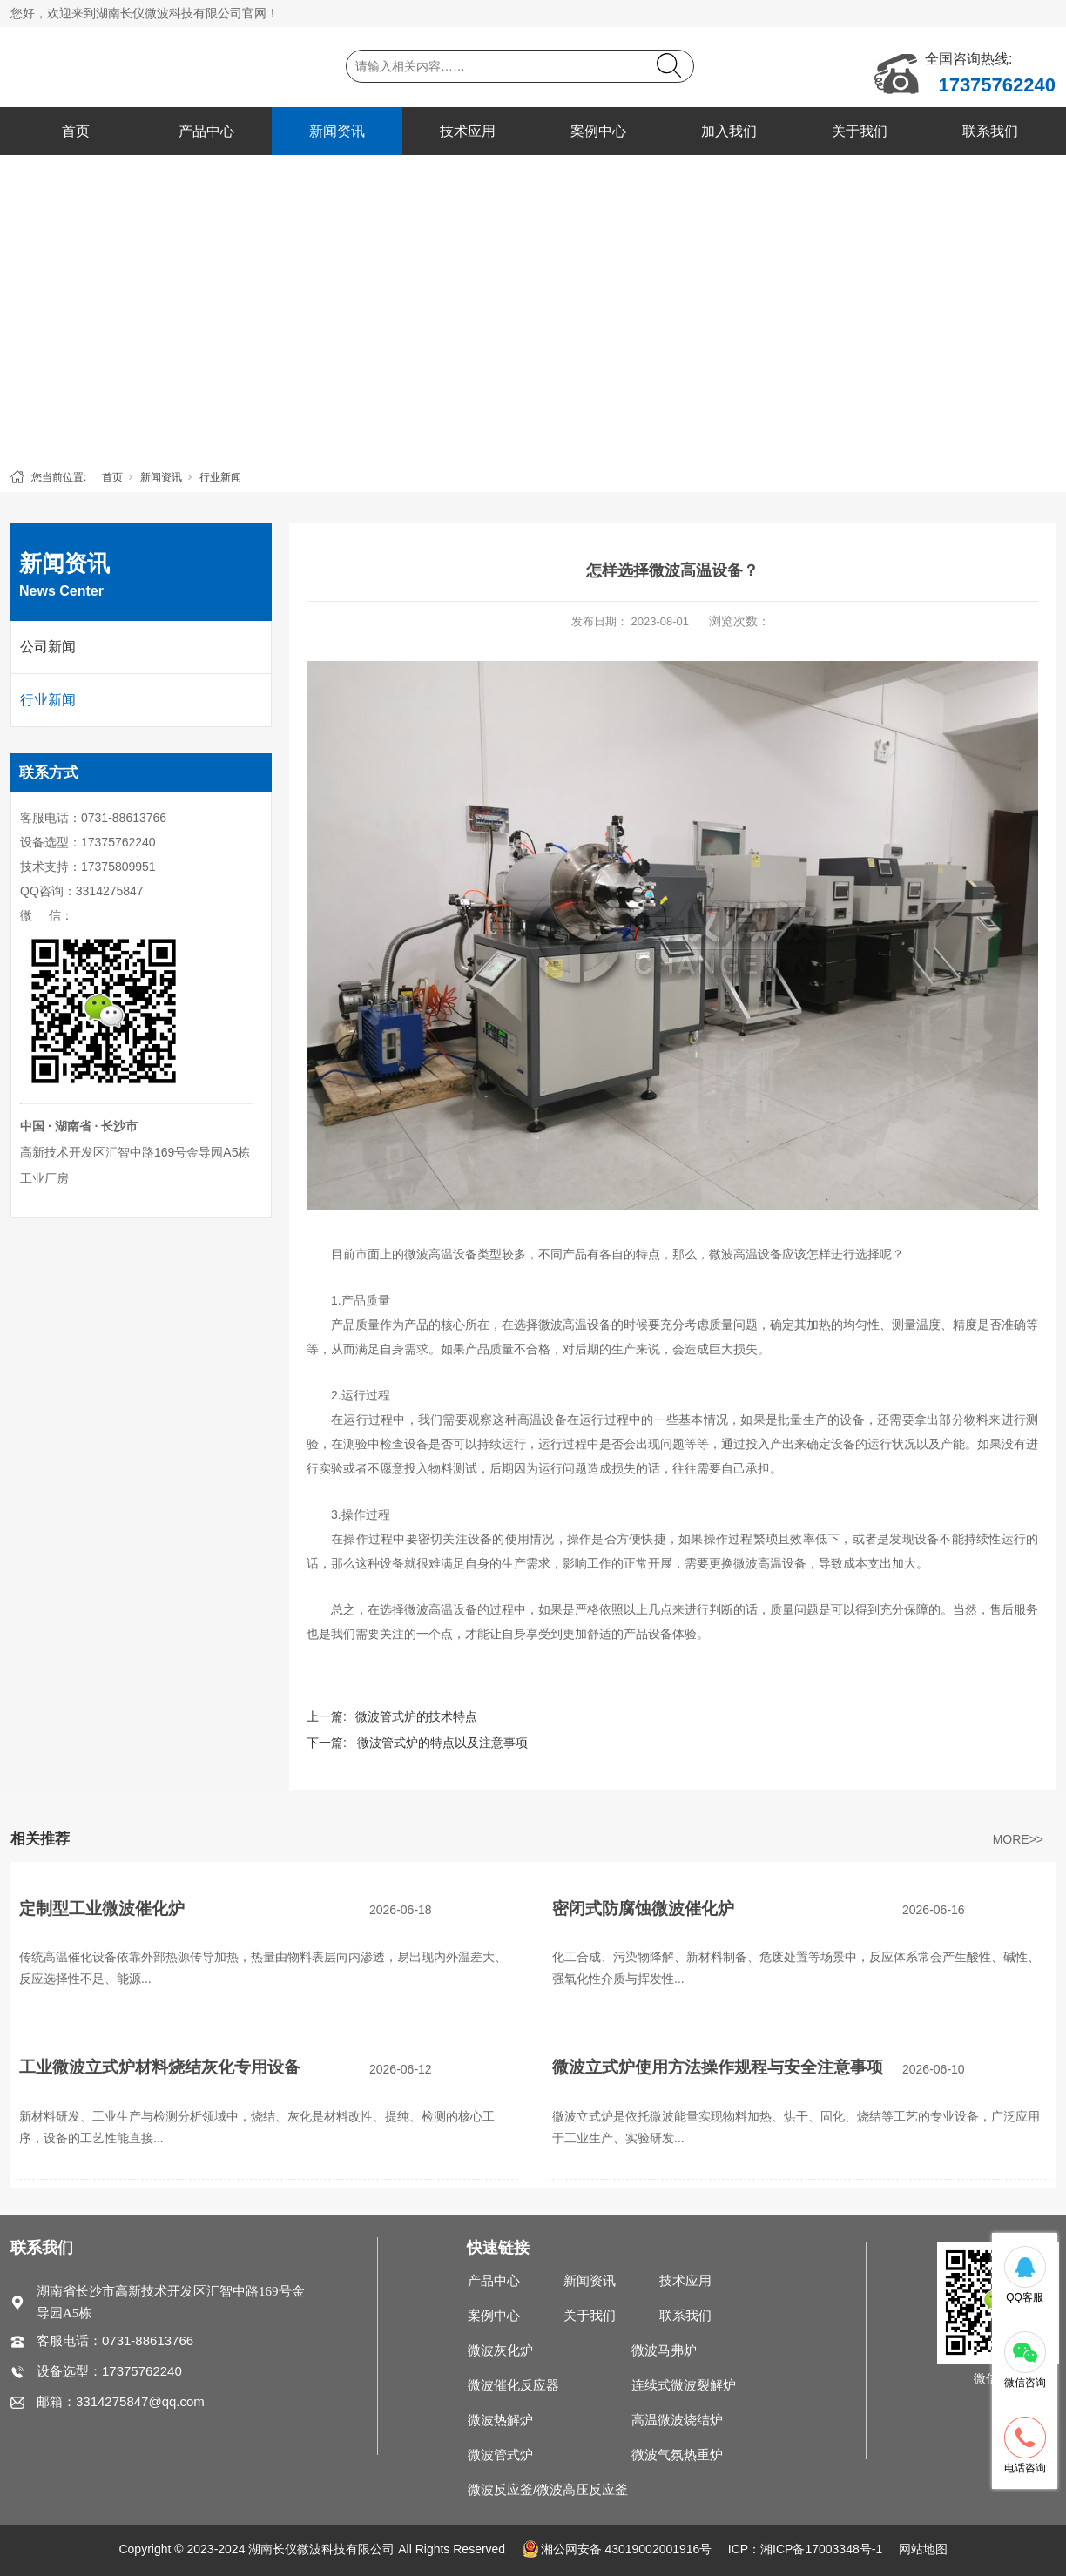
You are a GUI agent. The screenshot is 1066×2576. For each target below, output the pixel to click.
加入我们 (729, 131)
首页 (76, 131)
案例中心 (598, 131)
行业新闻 (220, 477)
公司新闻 (48, 646)
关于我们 (859, 131)
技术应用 (468, 131)
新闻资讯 (337, 131)
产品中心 (206, 131)
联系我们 (990, 131)
